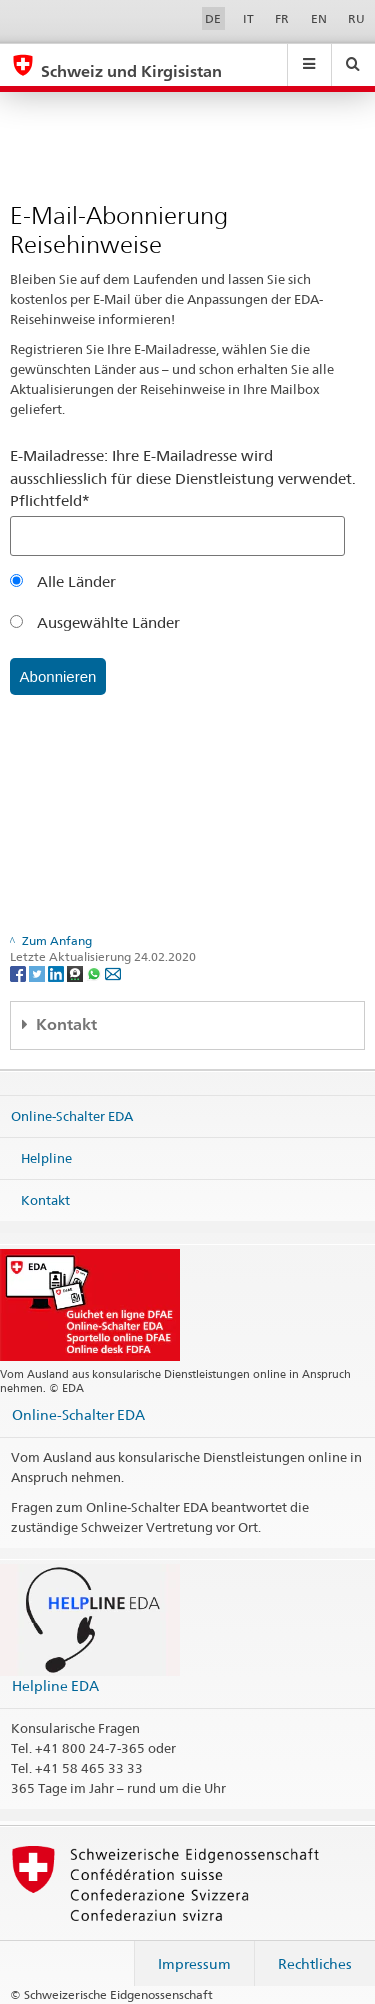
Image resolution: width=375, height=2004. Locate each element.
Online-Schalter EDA (72, 1116)
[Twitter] (38, 973)
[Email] (113, 973)
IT (248, 18)
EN (319, 18)
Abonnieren (58, 676)
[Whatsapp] (95, 973)
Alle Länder (63, 581)
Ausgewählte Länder (95, 622)
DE (213, 18)
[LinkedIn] (57, 973)
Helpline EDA (55, 1685)
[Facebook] (19, 973)
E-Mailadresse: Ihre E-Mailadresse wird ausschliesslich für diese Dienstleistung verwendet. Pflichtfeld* (183, 478)
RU (356, 18)
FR (282, 18)
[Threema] (76, 973)
